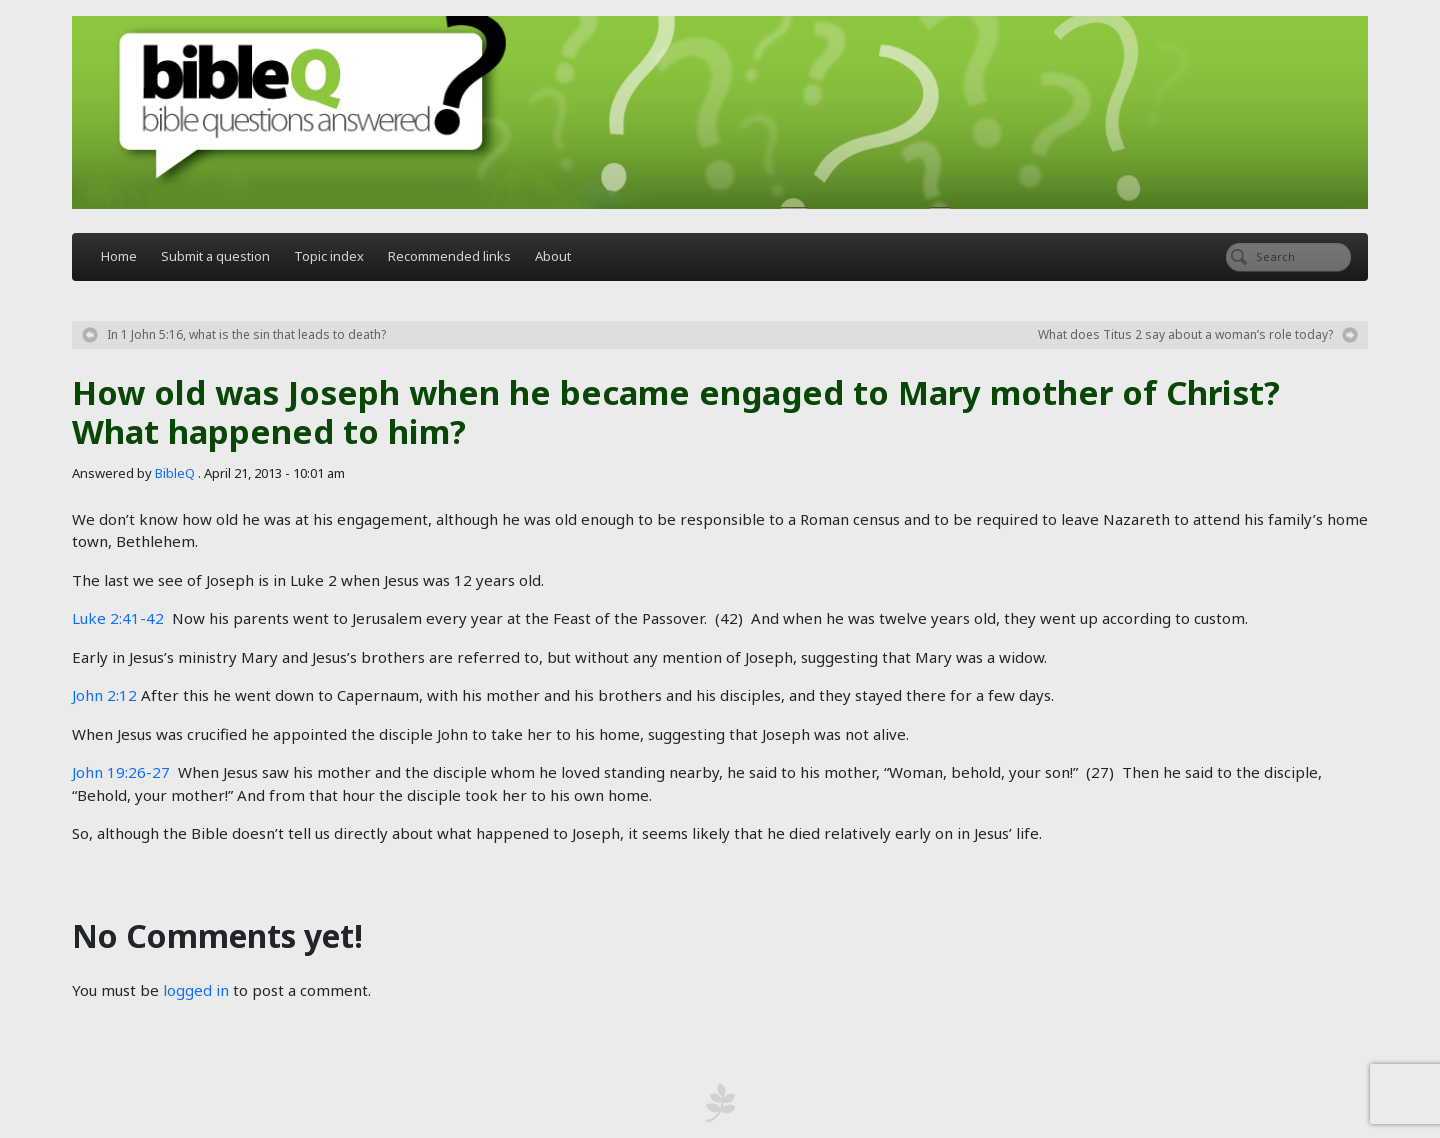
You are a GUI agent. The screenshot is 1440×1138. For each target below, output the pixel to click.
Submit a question (215, 256)
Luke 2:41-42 (118, 618)
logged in (196, 990)
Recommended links (449, 256)
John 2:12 (104, 695)
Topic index (329, 256)
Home (119, 256)
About (553, 256)
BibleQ (175, 473)
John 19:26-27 (121, 772)
